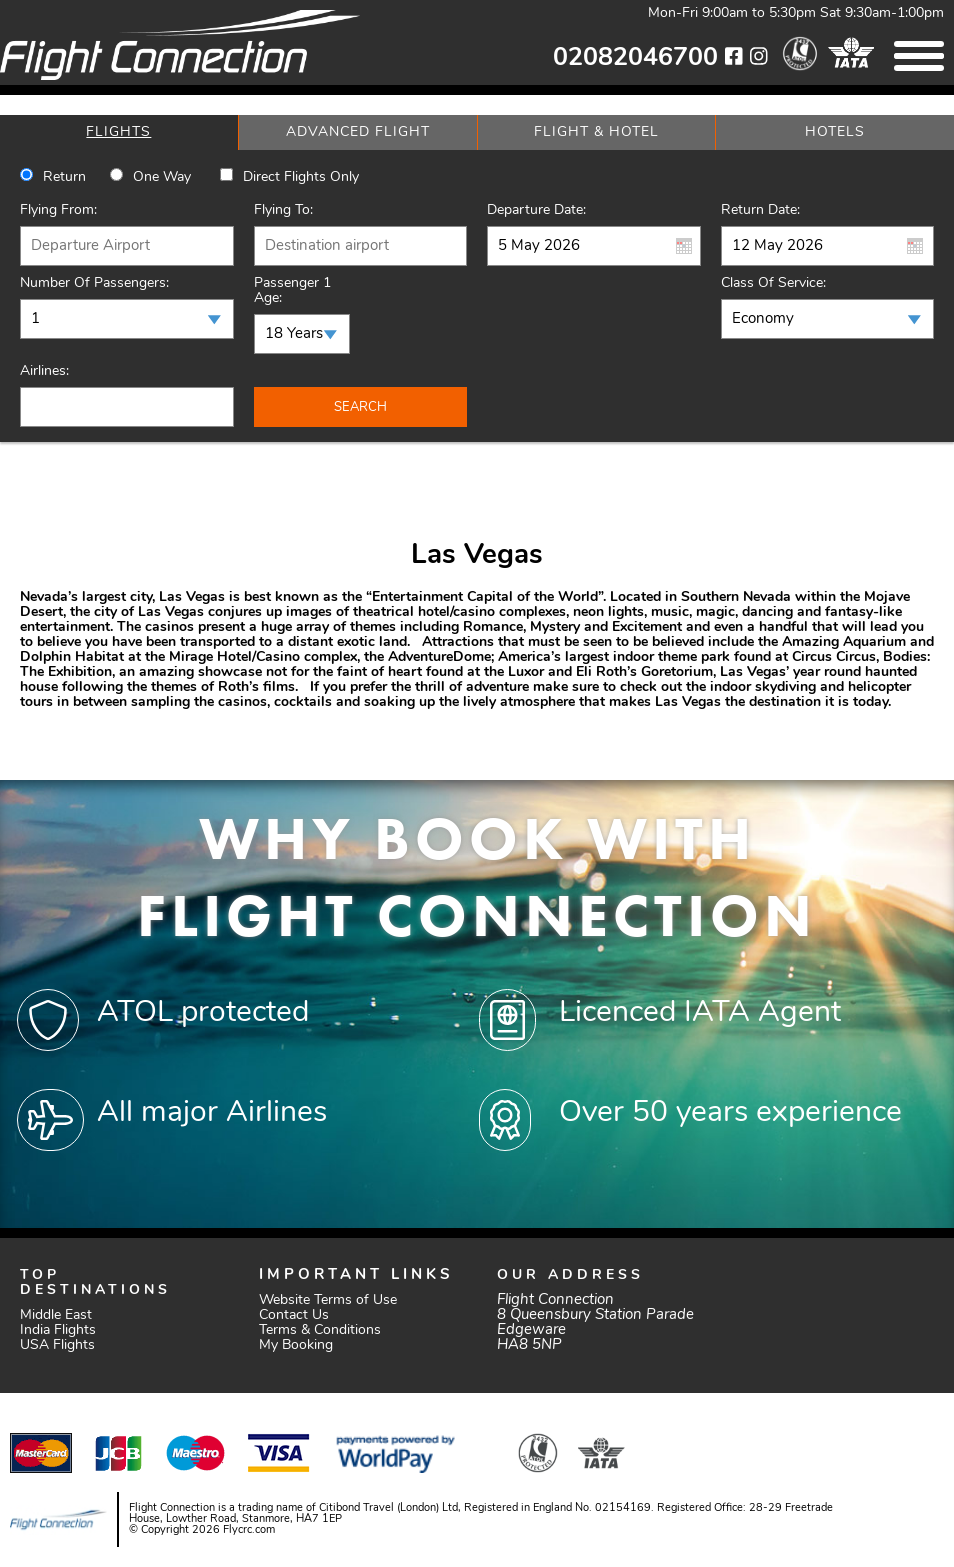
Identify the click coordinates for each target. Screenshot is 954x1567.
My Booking (296, 1345)
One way (162, 177)
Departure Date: (536, 210)
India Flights (58, 1330)
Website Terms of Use (328, 1300)
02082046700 (635, 58)
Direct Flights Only (301, 177)
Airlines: (44, 371)
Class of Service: (773, 283)
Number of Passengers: (94, 283)
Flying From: (58, 210)
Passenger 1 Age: (292, 291)
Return (64, 177)
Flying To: (283, 210)
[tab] (119, 132)
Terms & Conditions (320, 1330)
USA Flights (57, 1345)
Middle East (56, 1315)
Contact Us (294, 1315)
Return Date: (760, 210)
